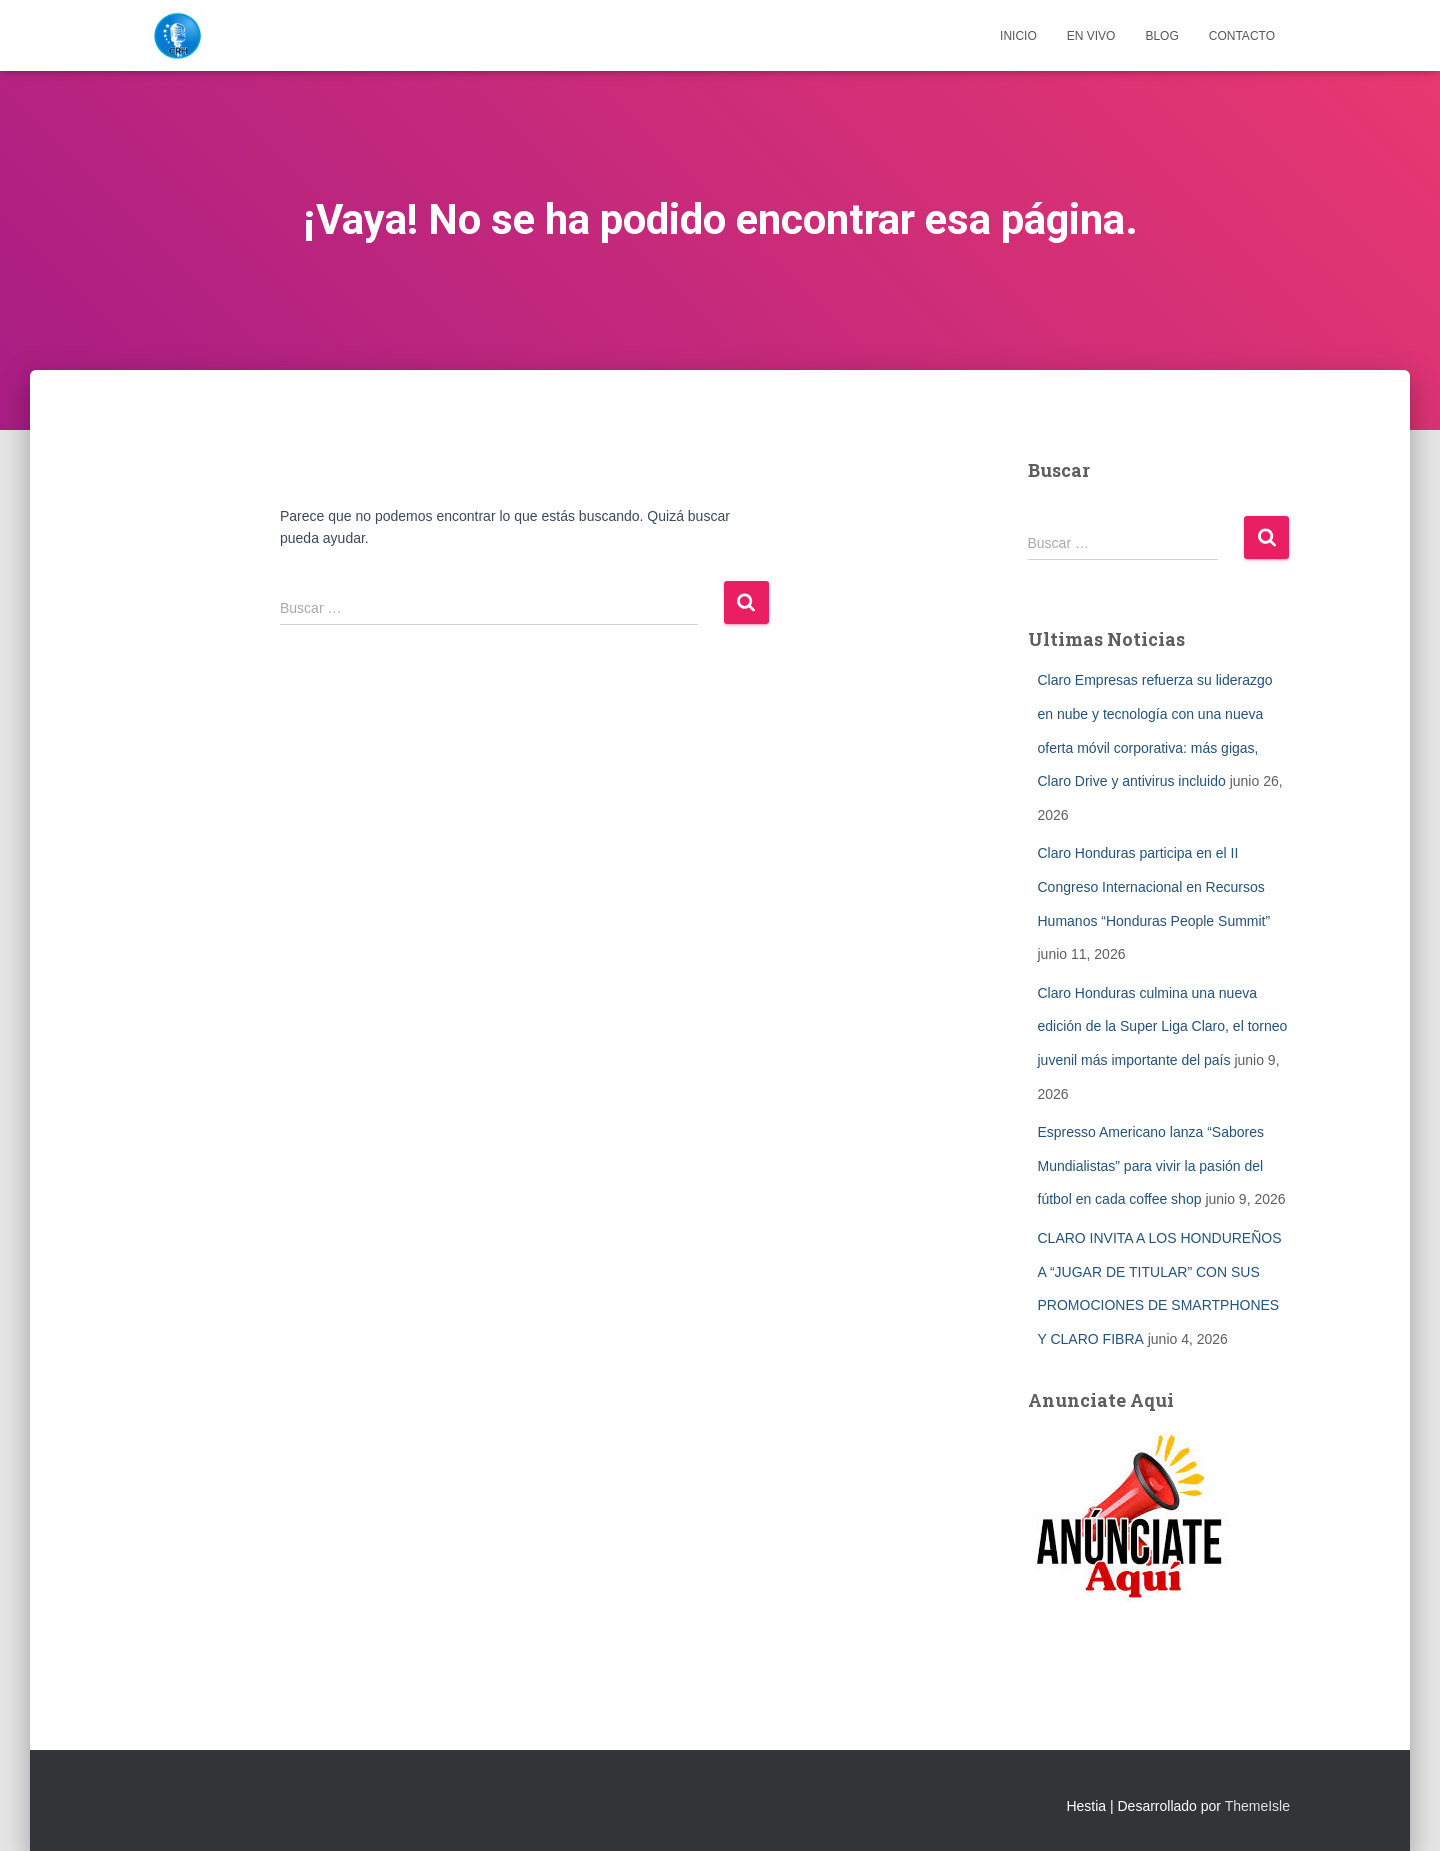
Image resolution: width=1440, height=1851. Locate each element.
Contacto (1242, 36)
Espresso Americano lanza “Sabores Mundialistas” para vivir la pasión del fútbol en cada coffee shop (1151, 1165)
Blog (1161, 36)
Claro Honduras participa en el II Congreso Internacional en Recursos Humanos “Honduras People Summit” (1154, 886)
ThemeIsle (1257, 1806)
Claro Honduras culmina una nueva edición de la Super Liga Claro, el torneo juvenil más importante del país (1163, 1026)
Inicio (1018, 36)
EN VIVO (1091, 36)
